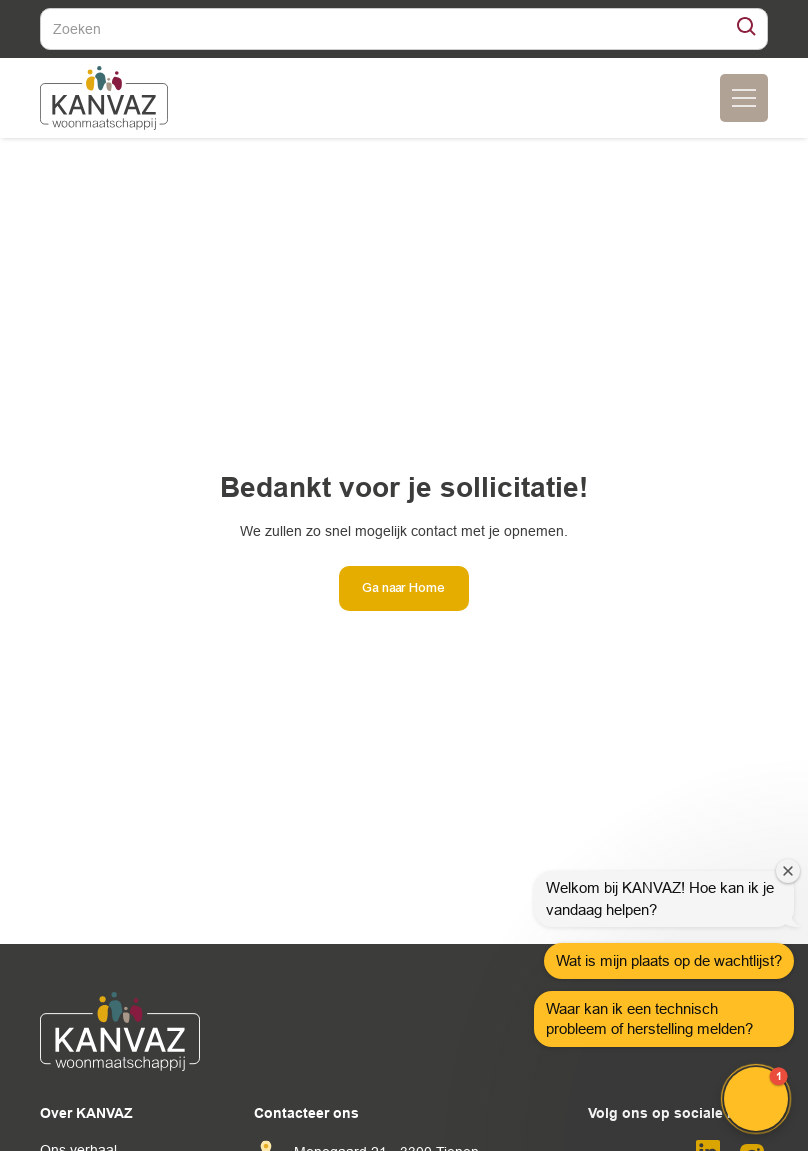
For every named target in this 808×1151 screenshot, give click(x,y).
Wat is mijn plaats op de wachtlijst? (669, 960)
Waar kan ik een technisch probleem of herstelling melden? (649, 1018)
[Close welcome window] (788, 871)
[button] (756, 1099)
